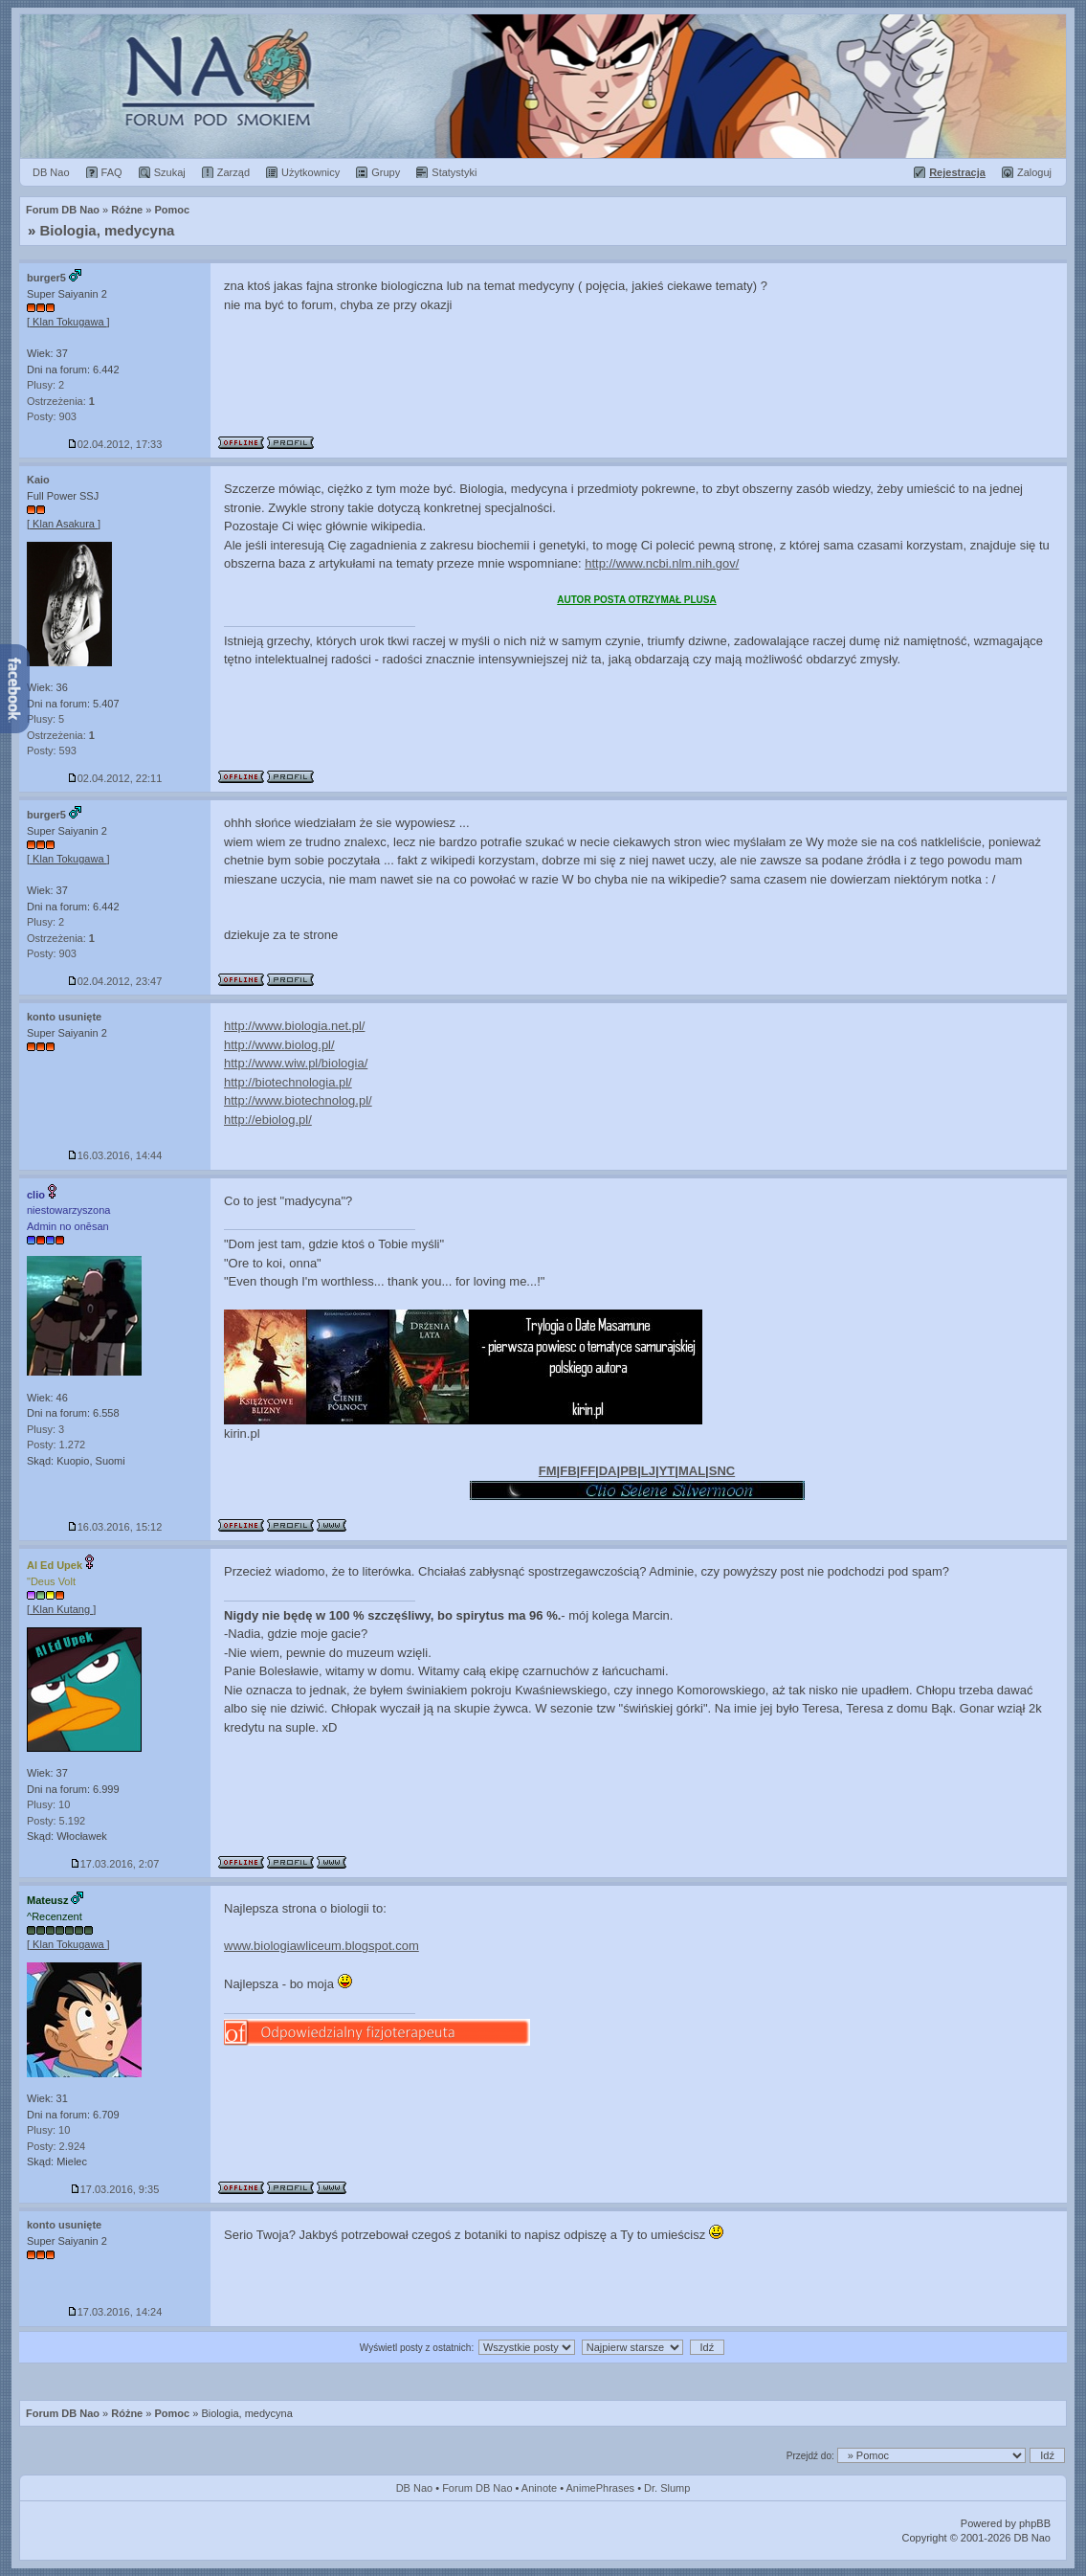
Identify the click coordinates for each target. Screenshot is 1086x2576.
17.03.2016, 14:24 (115, 2312)
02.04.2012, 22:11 (115, 778)
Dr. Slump (667, 2488)
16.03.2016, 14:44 (115, 1155)
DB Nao (414, 2488)
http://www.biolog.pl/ (279, 1045)
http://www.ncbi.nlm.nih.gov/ (662, 563)
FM (548, 1471)
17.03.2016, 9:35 (115, 2189)
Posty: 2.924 (56, 2146)
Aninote (539, 2488)
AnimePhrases (600, 2488)
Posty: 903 (52, 416)
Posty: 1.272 (56, 1444)
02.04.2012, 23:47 (115, 981)
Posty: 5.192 (56, 1820)
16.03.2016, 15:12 (115, 1527)
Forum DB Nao (63, 2413)
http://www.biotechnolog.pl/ (298, 1100)
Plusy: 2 (45, 385)
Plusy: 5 (45, 719)
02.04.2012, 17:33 (115, 444)
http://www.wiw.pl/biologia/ (295, 1063)
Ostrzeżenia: (61, 401)
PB (628, 1471)
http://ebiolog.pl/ (268, 1119)
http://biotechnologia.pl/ (288, 1082)
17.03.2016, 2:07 (115, 1864)
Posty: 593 (52, 750)
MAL (691, 1471)
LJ (648, 1471)
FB (568, 1471)
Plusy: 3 (45, 1429)
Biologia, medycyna (107, 230)
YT (667, 1471)
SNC (722, 1471)
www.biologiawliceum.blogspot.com (321, 1945)
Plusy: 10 (48, 1804)
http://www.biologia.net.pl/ (294, 1026)
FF (587, 1471)
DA (608, 1471)
